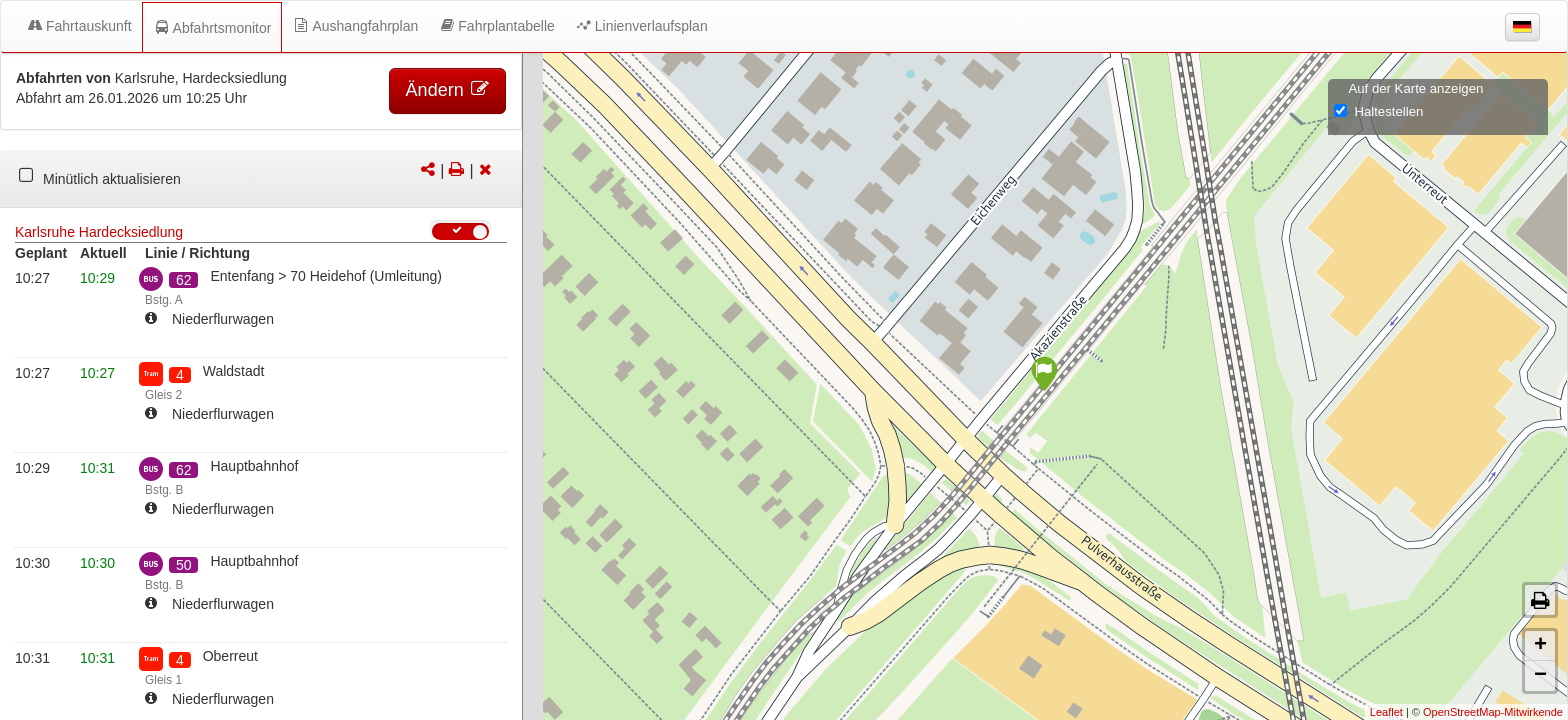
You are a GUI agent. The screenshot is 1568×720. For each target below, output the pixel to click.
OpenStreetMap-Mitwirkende (1493, 712)
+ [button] (1540, 646)
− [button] (1540, 676)
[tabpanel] (261, 179)
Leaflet (1386, 712)
